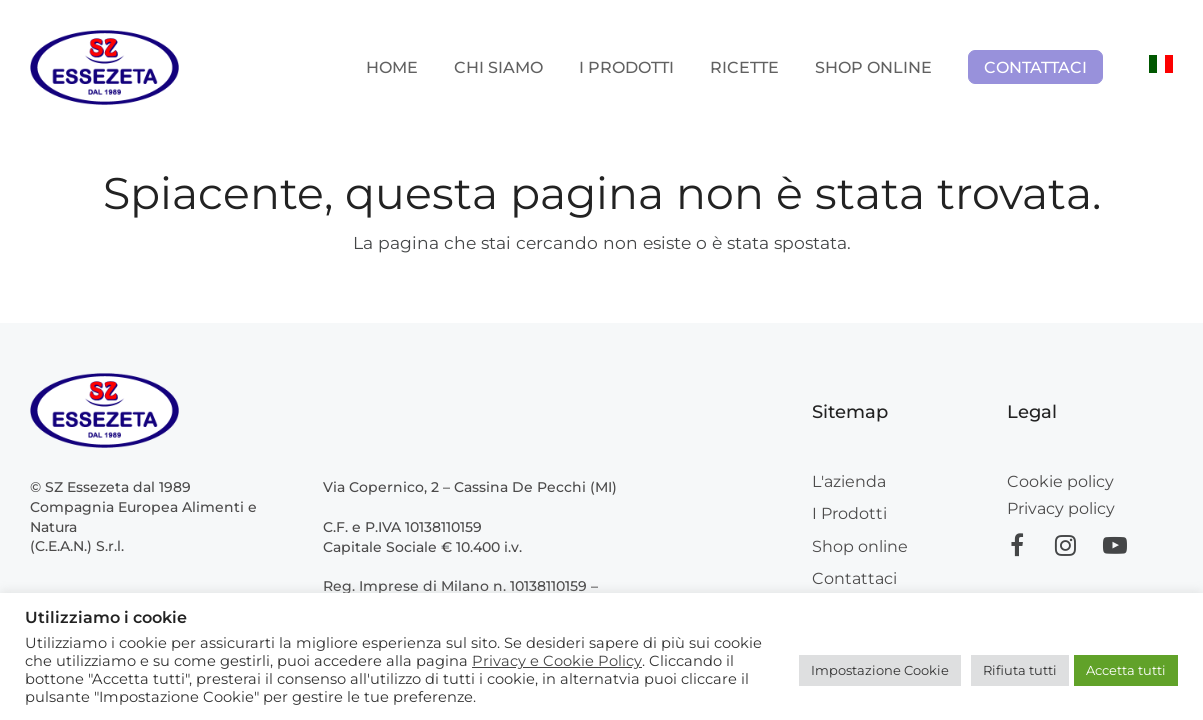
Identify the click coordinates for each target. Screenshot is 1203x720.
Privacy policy (1061, 508)
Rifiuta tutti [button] (1020, 670)
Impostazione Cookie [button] (880, 670)
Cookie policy (1060, 481)
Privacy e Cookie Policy (557, 661)
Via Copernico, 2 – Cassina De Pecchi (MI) (470, 487)
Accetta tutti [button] (1126, 670)
